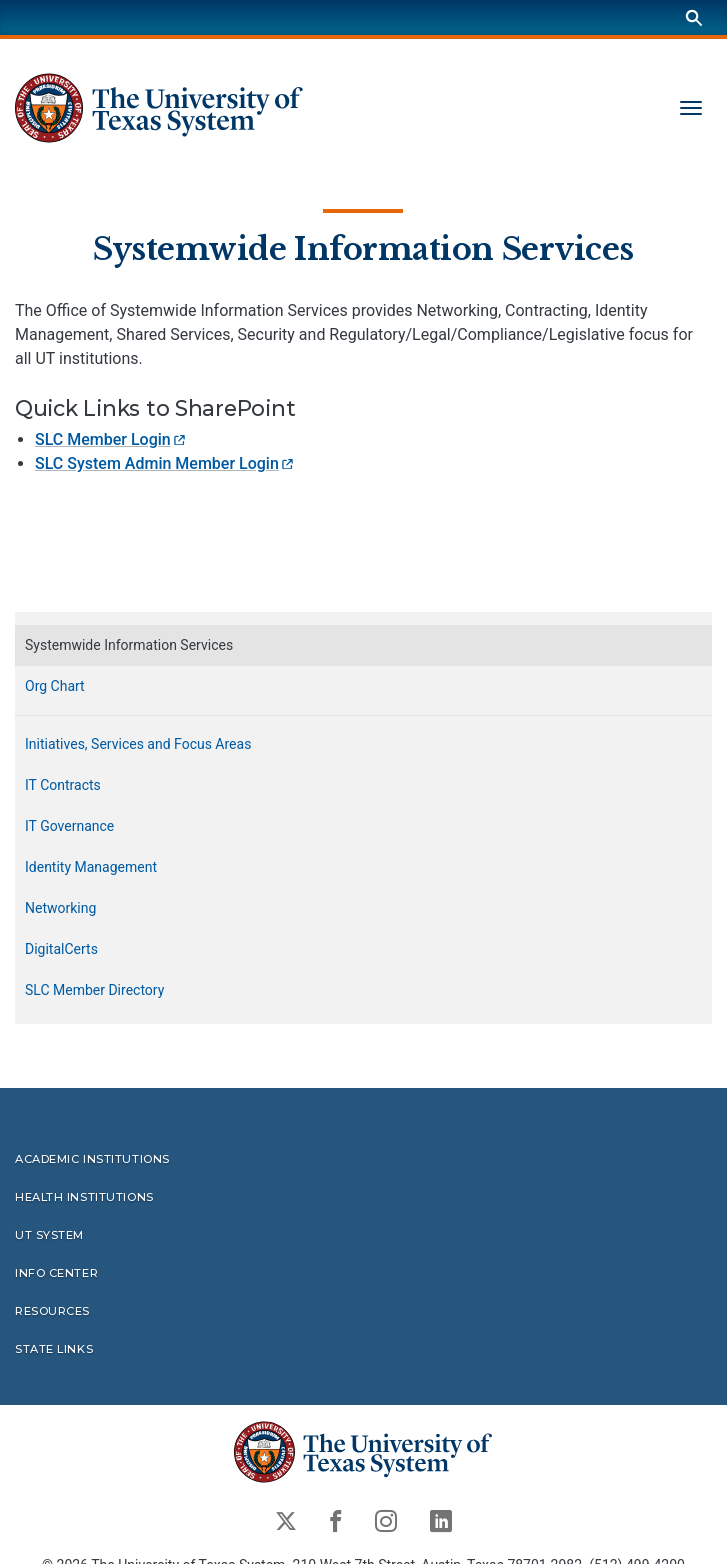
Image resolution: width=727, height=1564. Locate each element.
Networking (60, 908)
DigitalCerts (61, 949)
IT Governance (69, 826)
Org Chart (55, 686)
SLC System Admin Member (165, 463)
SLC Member (111, 439)
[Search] (694, 17)
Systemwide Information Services (363, 248)
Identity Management (91, 867)
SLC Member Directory (94, 990)
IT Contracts (63, 785)
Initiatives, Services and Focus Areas (138, 744)
